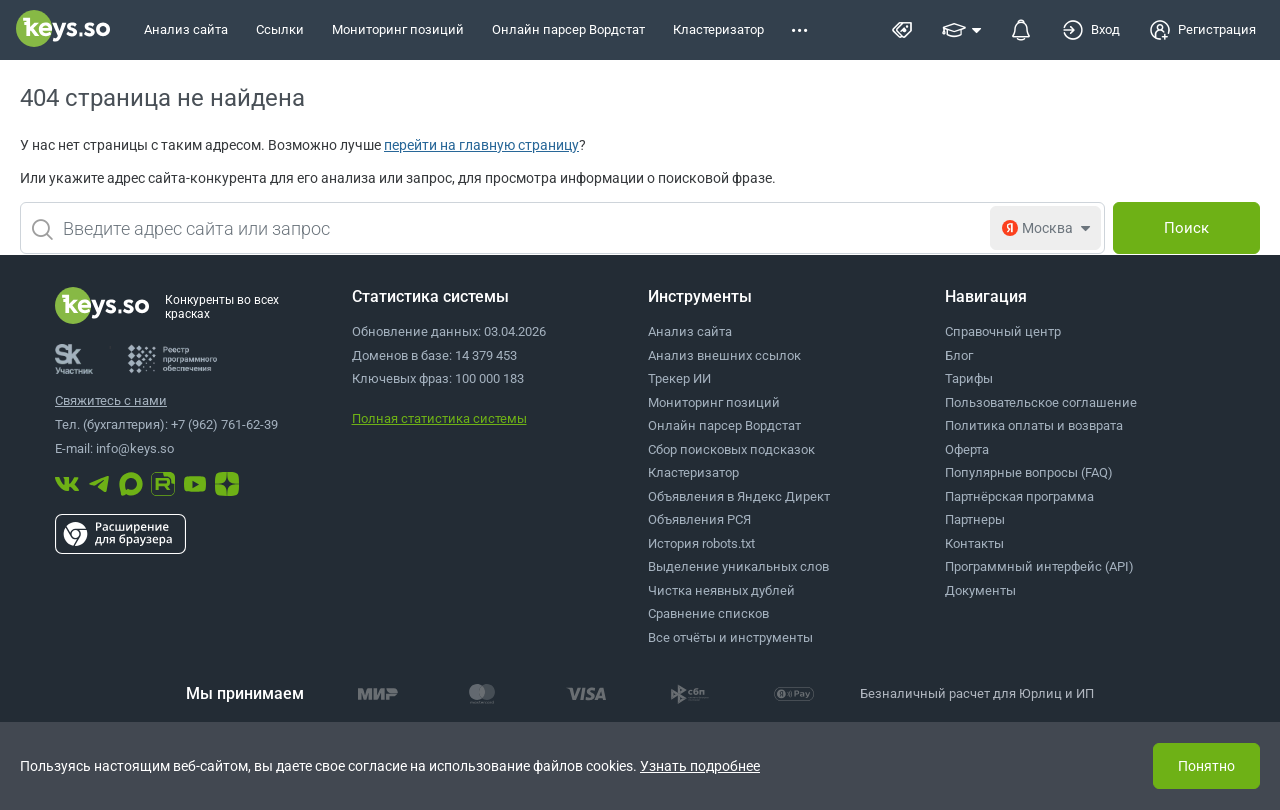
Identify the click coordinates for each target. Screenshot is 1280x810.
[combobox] (562, 228)
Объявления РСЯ (699, 519)
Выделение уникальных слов (738, 566)
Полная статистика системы (439, 418)
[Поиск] (1186, 228)
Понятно (1206, 766)
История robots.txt (701, 543)
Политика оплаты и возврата (1034, 425)
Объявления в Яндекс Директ (739, 496)
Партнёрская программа (1019, 496)
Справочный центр (1003, 331)
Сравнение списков (708, 613)
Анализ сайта (690, 331)
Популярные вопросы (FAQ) (1029, 472)
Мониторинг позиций (714, 402)
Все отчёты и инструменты (730, 637)
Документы (980, 590)
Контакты (974, 543)
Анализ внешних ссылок (724, 355)
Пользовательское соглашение (1041, 402)
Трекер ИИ (679, 378)
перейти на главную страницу (481, 145)
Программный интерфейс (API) (1039, 566)
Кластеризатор (693, 472)
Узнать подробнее (700, 766)
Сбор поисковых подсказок (731, 449)
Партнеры (975, 519)
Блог (959, 355)
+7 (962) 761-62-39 (224, 424)
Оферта (967, 449)
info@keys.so (135, 448)
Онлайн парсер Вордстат (724, 425)
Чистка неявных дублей (721, 590)
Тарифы (969, 378)
